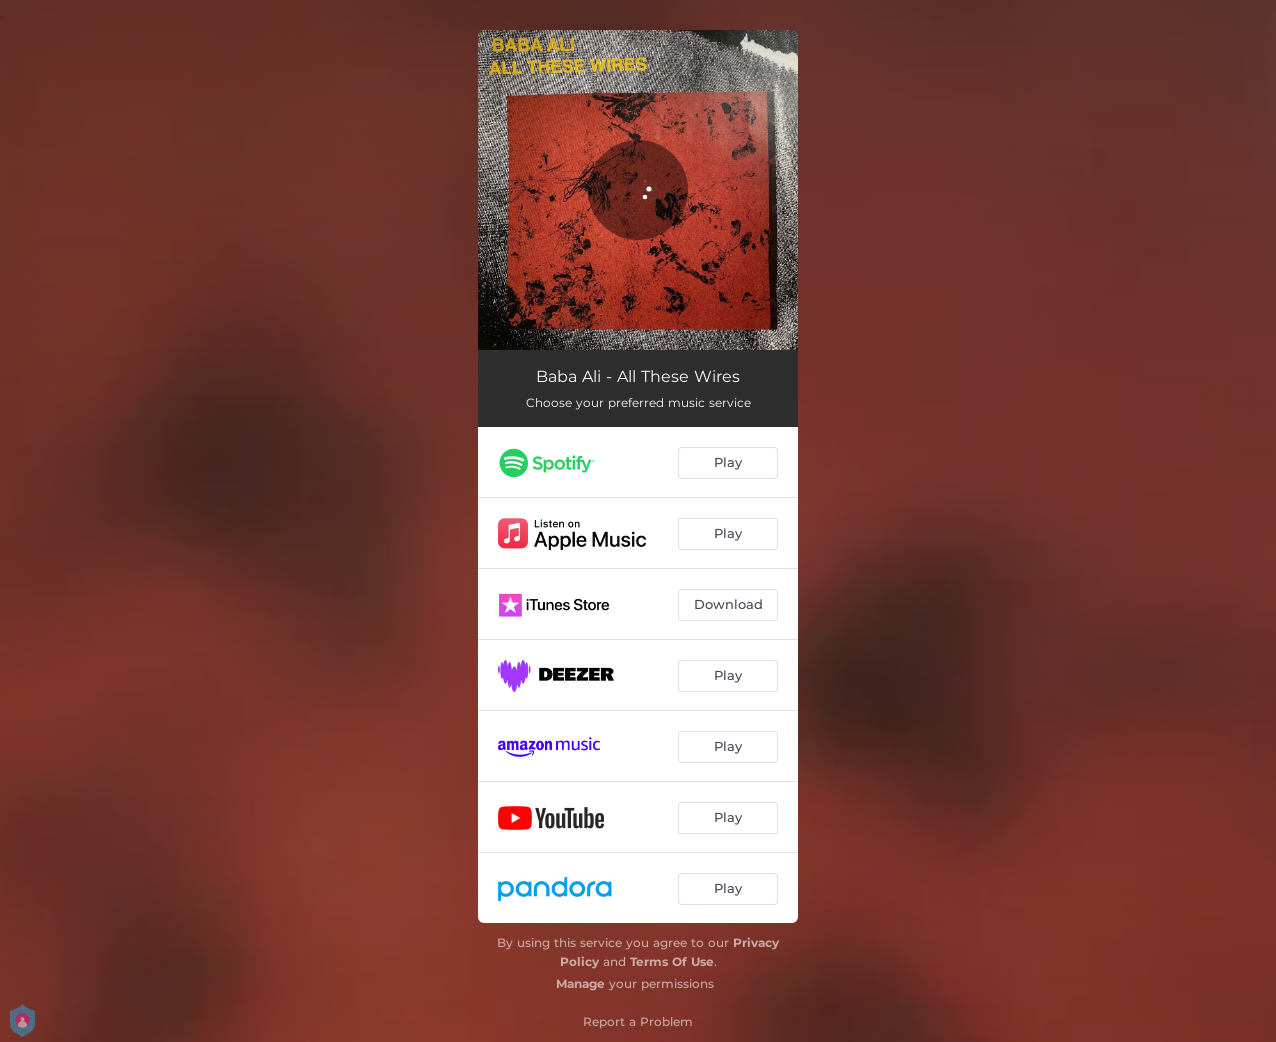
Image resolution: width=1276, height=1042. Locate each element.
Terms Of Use (672, 961)
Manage (580, 983)
